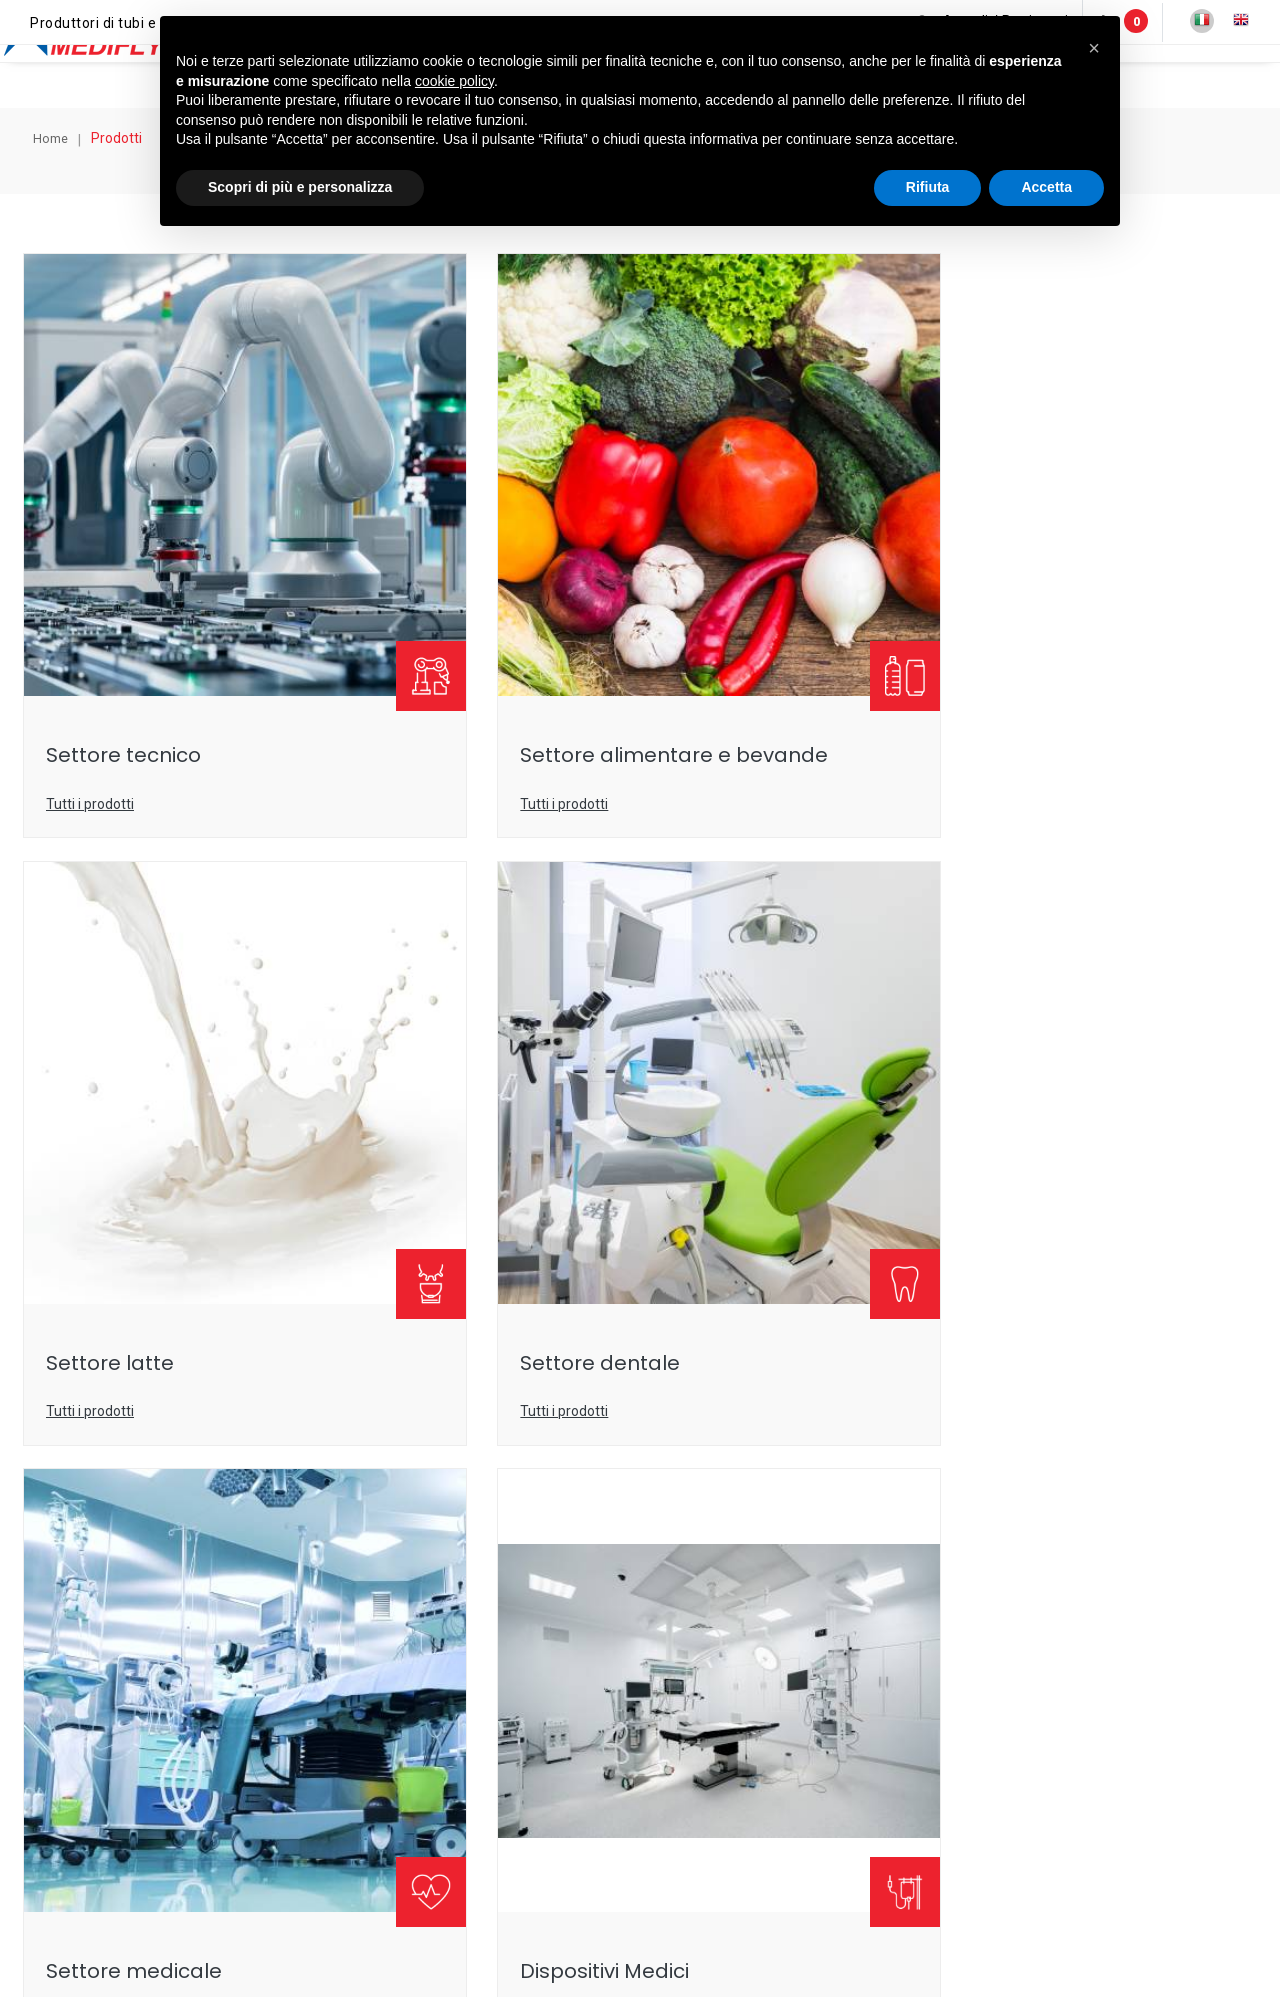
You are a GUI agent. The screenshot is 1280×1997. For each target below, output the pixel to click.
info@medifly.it (550, 1614)
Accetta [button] (1046, 207)
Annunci (1163, 76)
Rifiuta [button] (928, 207)
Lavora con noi (1002, 1894)
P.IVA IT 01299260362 (406, 1894)
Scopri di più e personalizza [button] (300, 207)
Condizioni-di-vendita (867, 1894)
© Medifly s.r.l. (271, 1894)
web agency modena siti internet (640, 1956)
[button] (1094, 48)
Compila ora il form (640, 1398)
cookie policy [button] (454, 101)
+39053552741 (735, 1614)
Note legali (531, 1894)
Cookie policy (736, 1894)
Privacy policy (629, 1894)
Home (59, 149)
